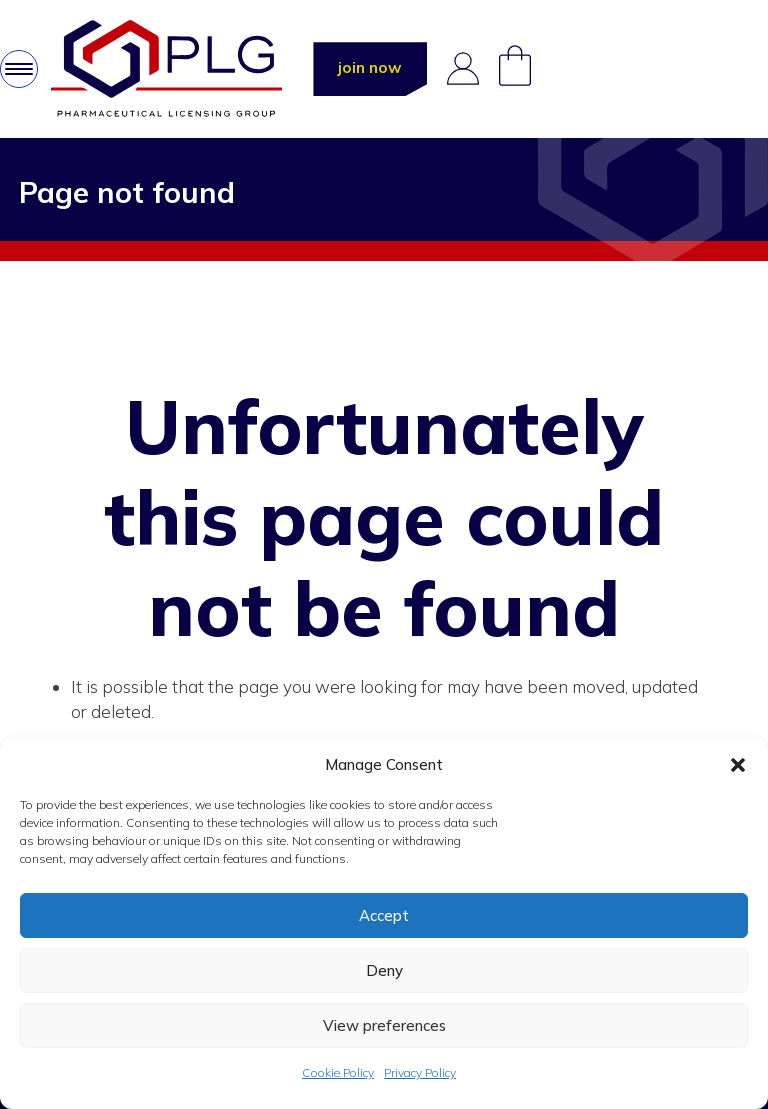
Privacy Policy (420, 1072)
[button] (738, 765)
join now (370, 67)
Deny (384, 970)
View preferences (384, 1025)
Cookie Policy (338, 1072)
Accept (384, 915)
